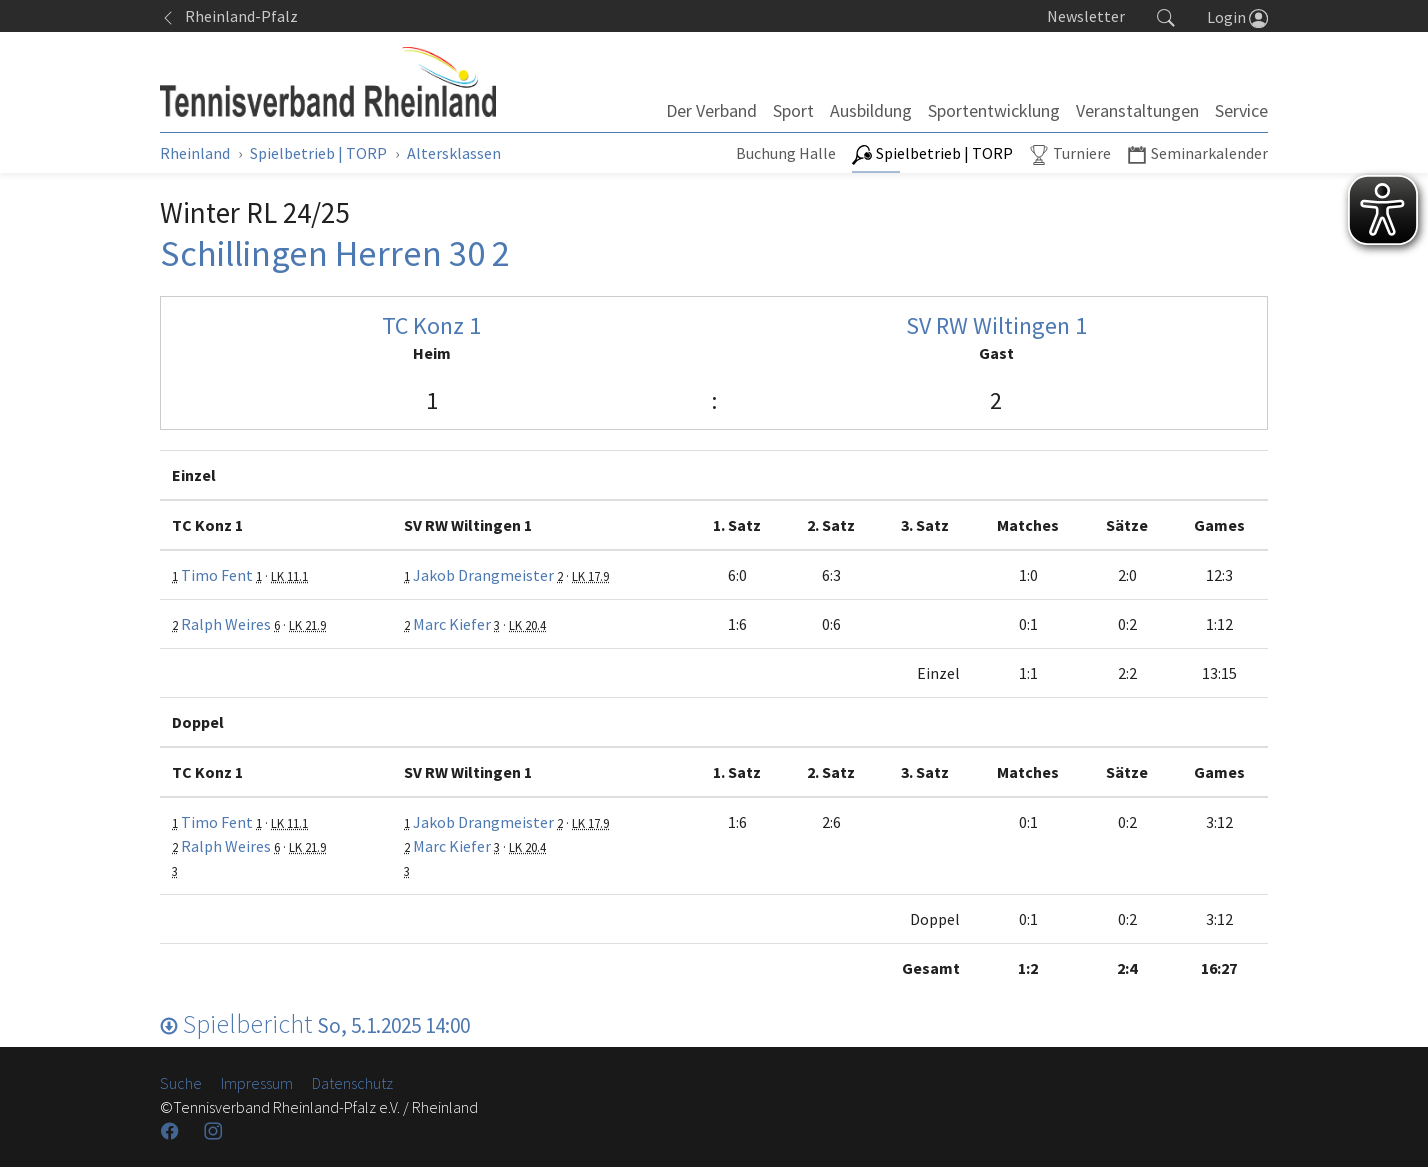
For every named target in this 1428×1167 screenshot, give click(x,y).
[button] (1166, 16)
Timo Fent (217, 575)
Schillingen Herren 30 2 (335, 253)
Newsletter (1086, 16)
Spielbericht (315, 1023)
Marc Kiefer (452, 624)
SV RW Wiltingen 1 (996, 325)
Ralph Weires (226, 624)
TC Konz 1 (431, 325)
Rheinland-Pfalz (229, 16)
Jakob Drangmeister (483, 575)
